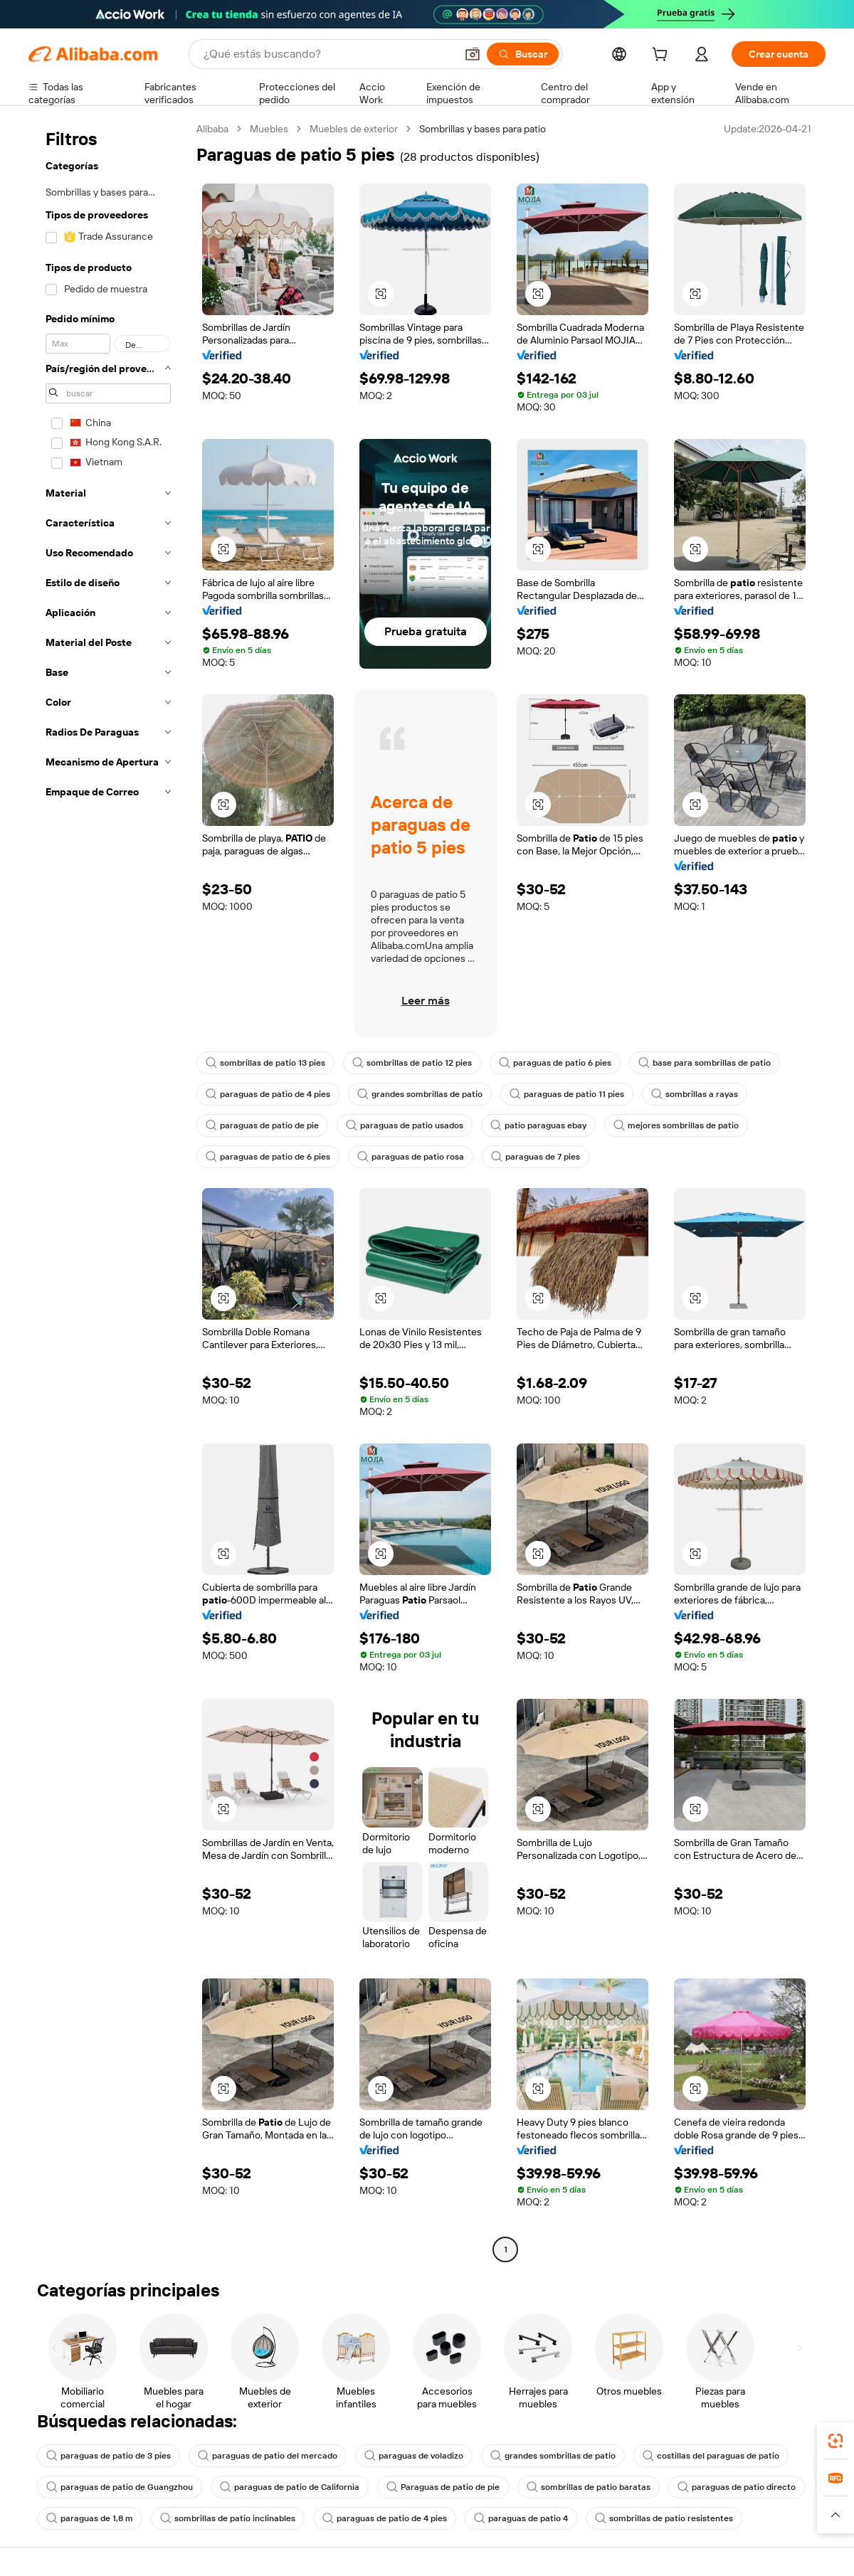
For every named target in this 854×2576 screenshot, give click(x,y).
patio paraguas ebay (538, 1125)
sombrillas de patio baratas (588, 2487)
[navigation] (108, 1191)
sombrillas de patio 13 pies (265, 1063)
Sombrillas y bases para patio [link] (482, 128)
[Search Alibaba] (328, 54)
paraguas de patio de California (289, 2487)
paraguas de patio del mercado (267, 2455)
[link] (835, 2440)
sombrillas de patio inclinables (227, 2518)
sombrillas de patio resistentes (664, 2518)
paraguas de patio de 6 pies (268, 1156)
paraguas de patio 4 (521, 2518)
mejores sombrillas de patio (676, 1125)
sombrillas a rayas (694, 1094)
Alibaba (212, 128)
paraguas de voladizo (413, 2455)
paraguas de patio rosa (410, 1156)
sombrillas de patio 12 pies (412, 1063)
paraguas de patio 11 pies (567, 1094)
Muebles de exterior (354, 128)
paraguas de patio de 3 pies (108, 2455)
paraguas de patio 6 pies (555, 1063)
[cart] (662, 56)
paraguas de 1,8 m (89, 2518)
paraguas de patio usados (404, 1125)
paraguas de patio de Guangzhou (119, 2487)
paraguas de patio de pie (262, 1125)
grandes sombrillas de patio (420, 1094)
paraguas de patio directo (737, 2487)
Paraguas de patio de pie (443, 2487)
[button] (472, 54)
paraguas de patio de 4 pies (268, 1094)
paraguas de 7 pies (535, 1156)
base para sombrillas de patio (704, 1063)
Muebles (269, 128)
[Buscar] (523, 54)
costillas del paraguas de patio (711, 2455)
